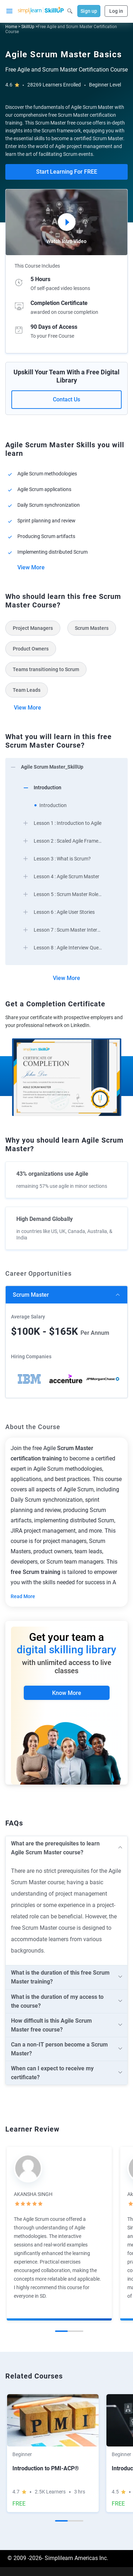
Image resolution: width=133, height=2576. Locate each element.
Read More (23, 1596)
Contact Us (66, 399)
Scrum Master (31, 1294)
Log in (116, 11)
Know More (66, 1693)
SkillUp (27, 26)
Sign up (89, 11)
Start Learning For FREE (66, 171)
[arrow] (66, 766)
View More (31, 567)
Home (11, 26)
